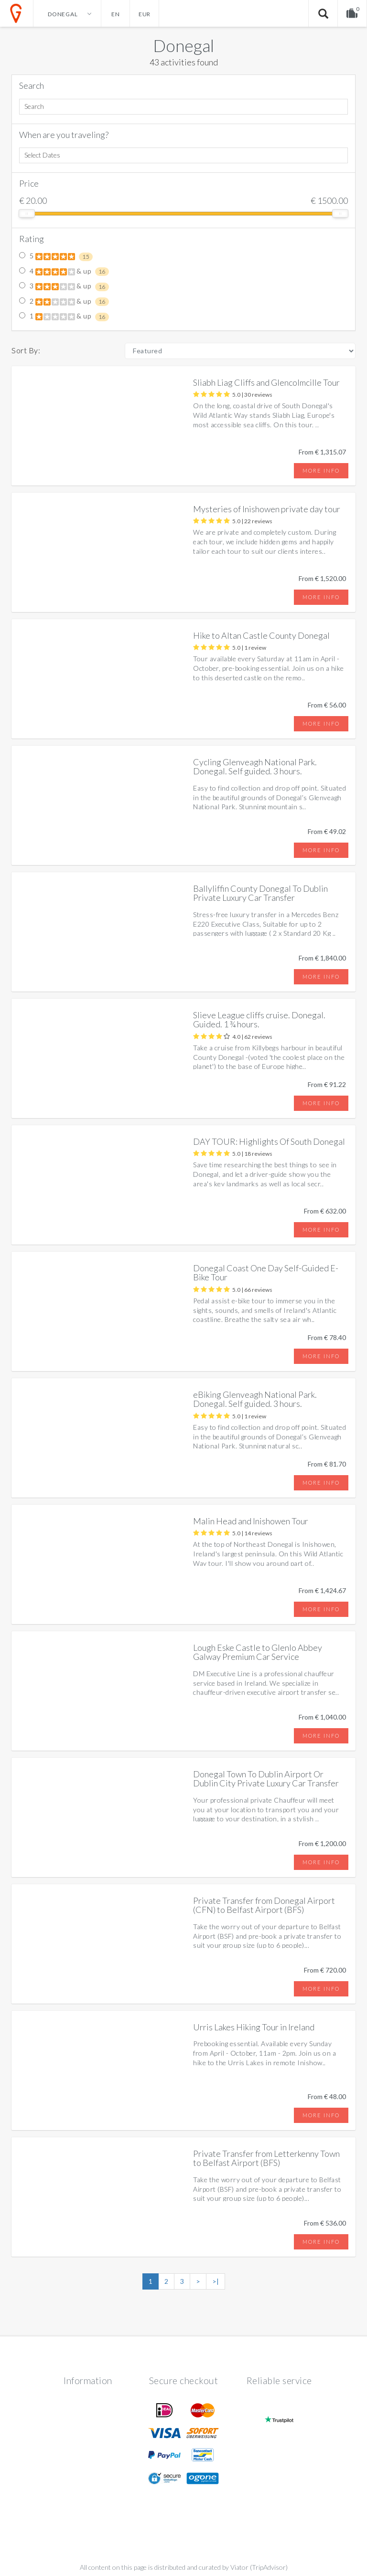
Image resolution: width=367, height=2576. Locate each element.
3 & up (64, 286)
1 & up (64, 316)
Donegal (183, 45)
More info (321, 470)
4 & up (64, 271)
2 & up (64, 301)
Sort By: (25, 350)
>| (215, 2281)
